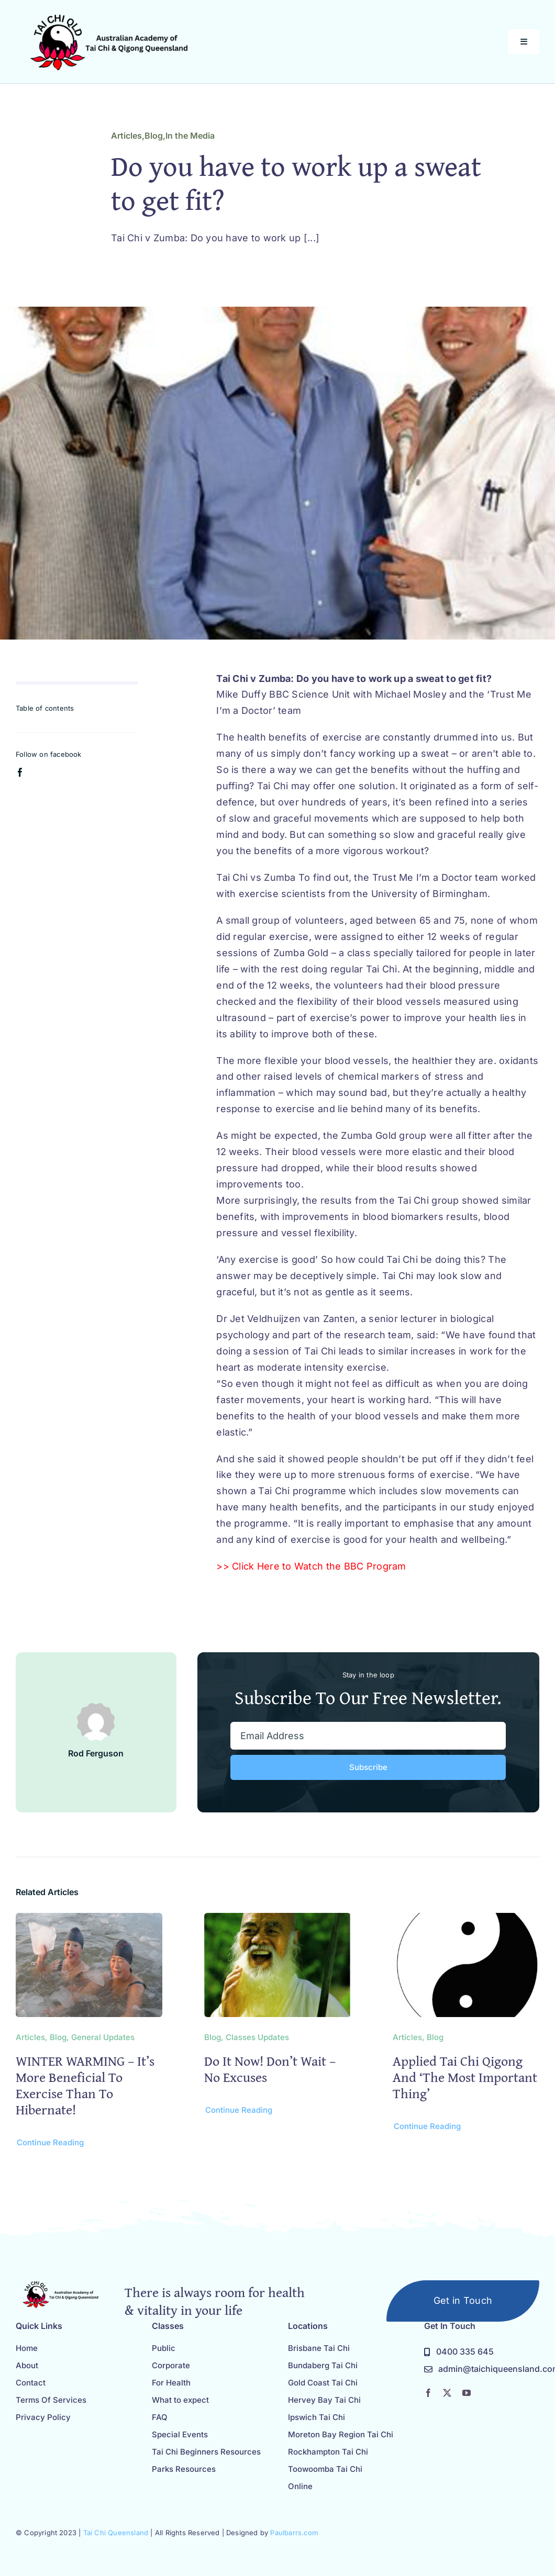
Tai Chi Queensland (116, 2532)
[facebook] (20, 772)
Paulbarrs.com (294, 2532)
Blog (154, 135)
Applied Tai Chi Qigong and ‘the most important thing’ (465, 2077)
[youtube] (466, 2393)
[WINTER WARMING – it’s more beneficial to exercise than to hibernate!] (89, 1920)
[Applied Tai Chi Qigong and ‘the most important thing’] (466, 1920)
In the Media (190, 135)
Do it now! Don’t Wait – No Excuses (270, 2069)
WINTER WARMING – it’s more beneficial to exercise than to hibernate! (85, 2085)
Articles (126, 135)
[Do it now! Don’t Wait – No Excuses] (277, 1920)
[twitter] (447, 2393)
